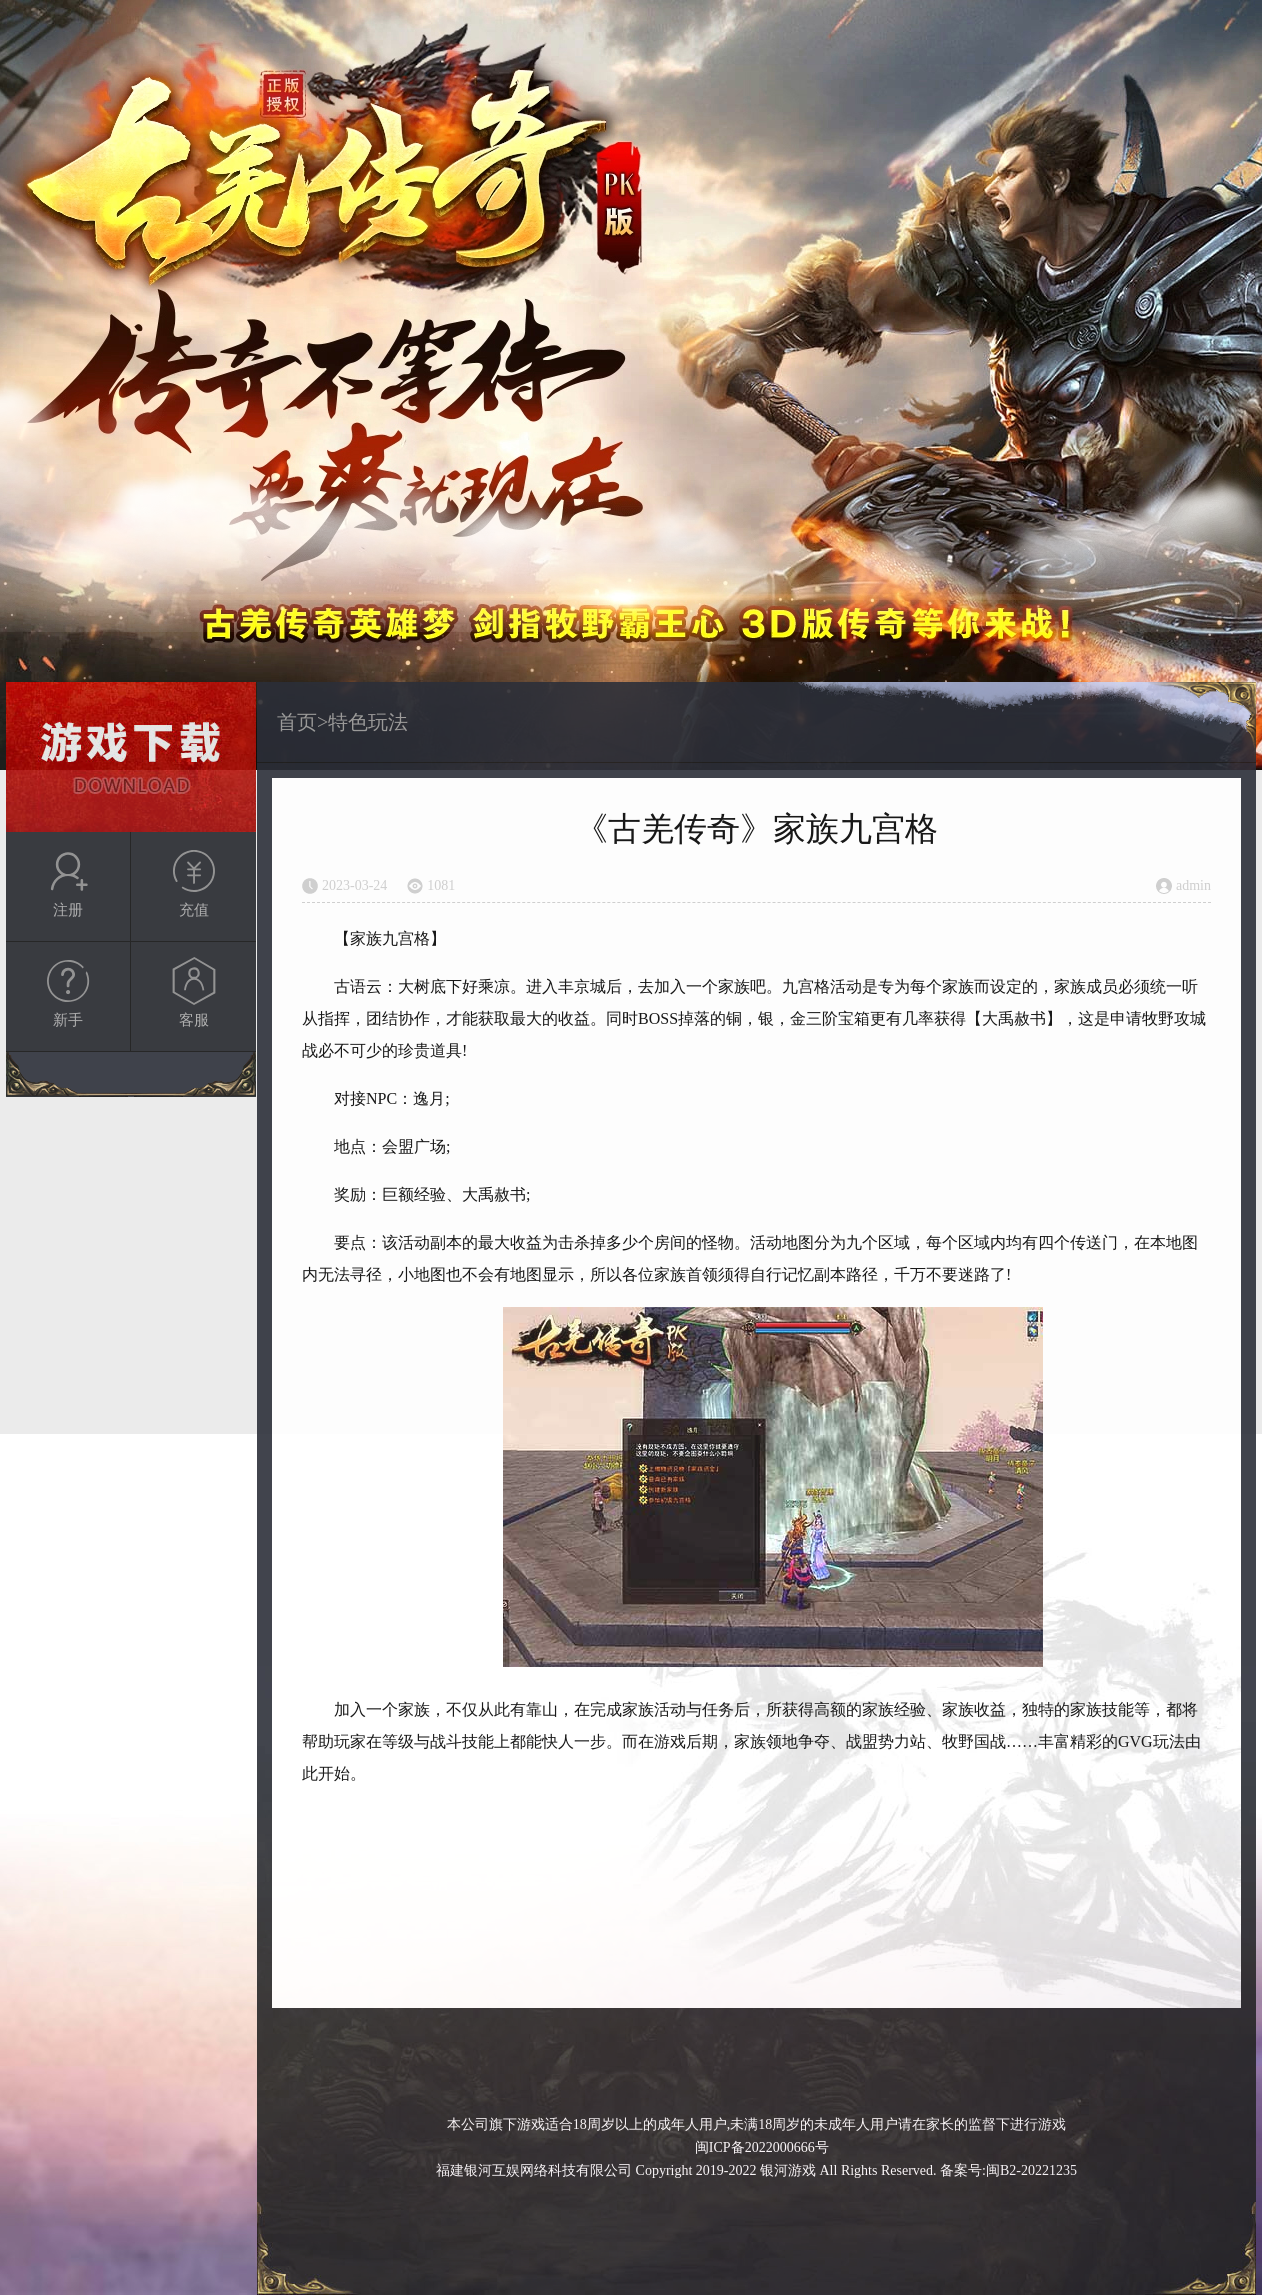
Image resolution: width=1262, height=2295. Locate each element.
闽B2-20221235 (1031, 2170)
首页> (302, 722)
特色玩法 (368, 722)
